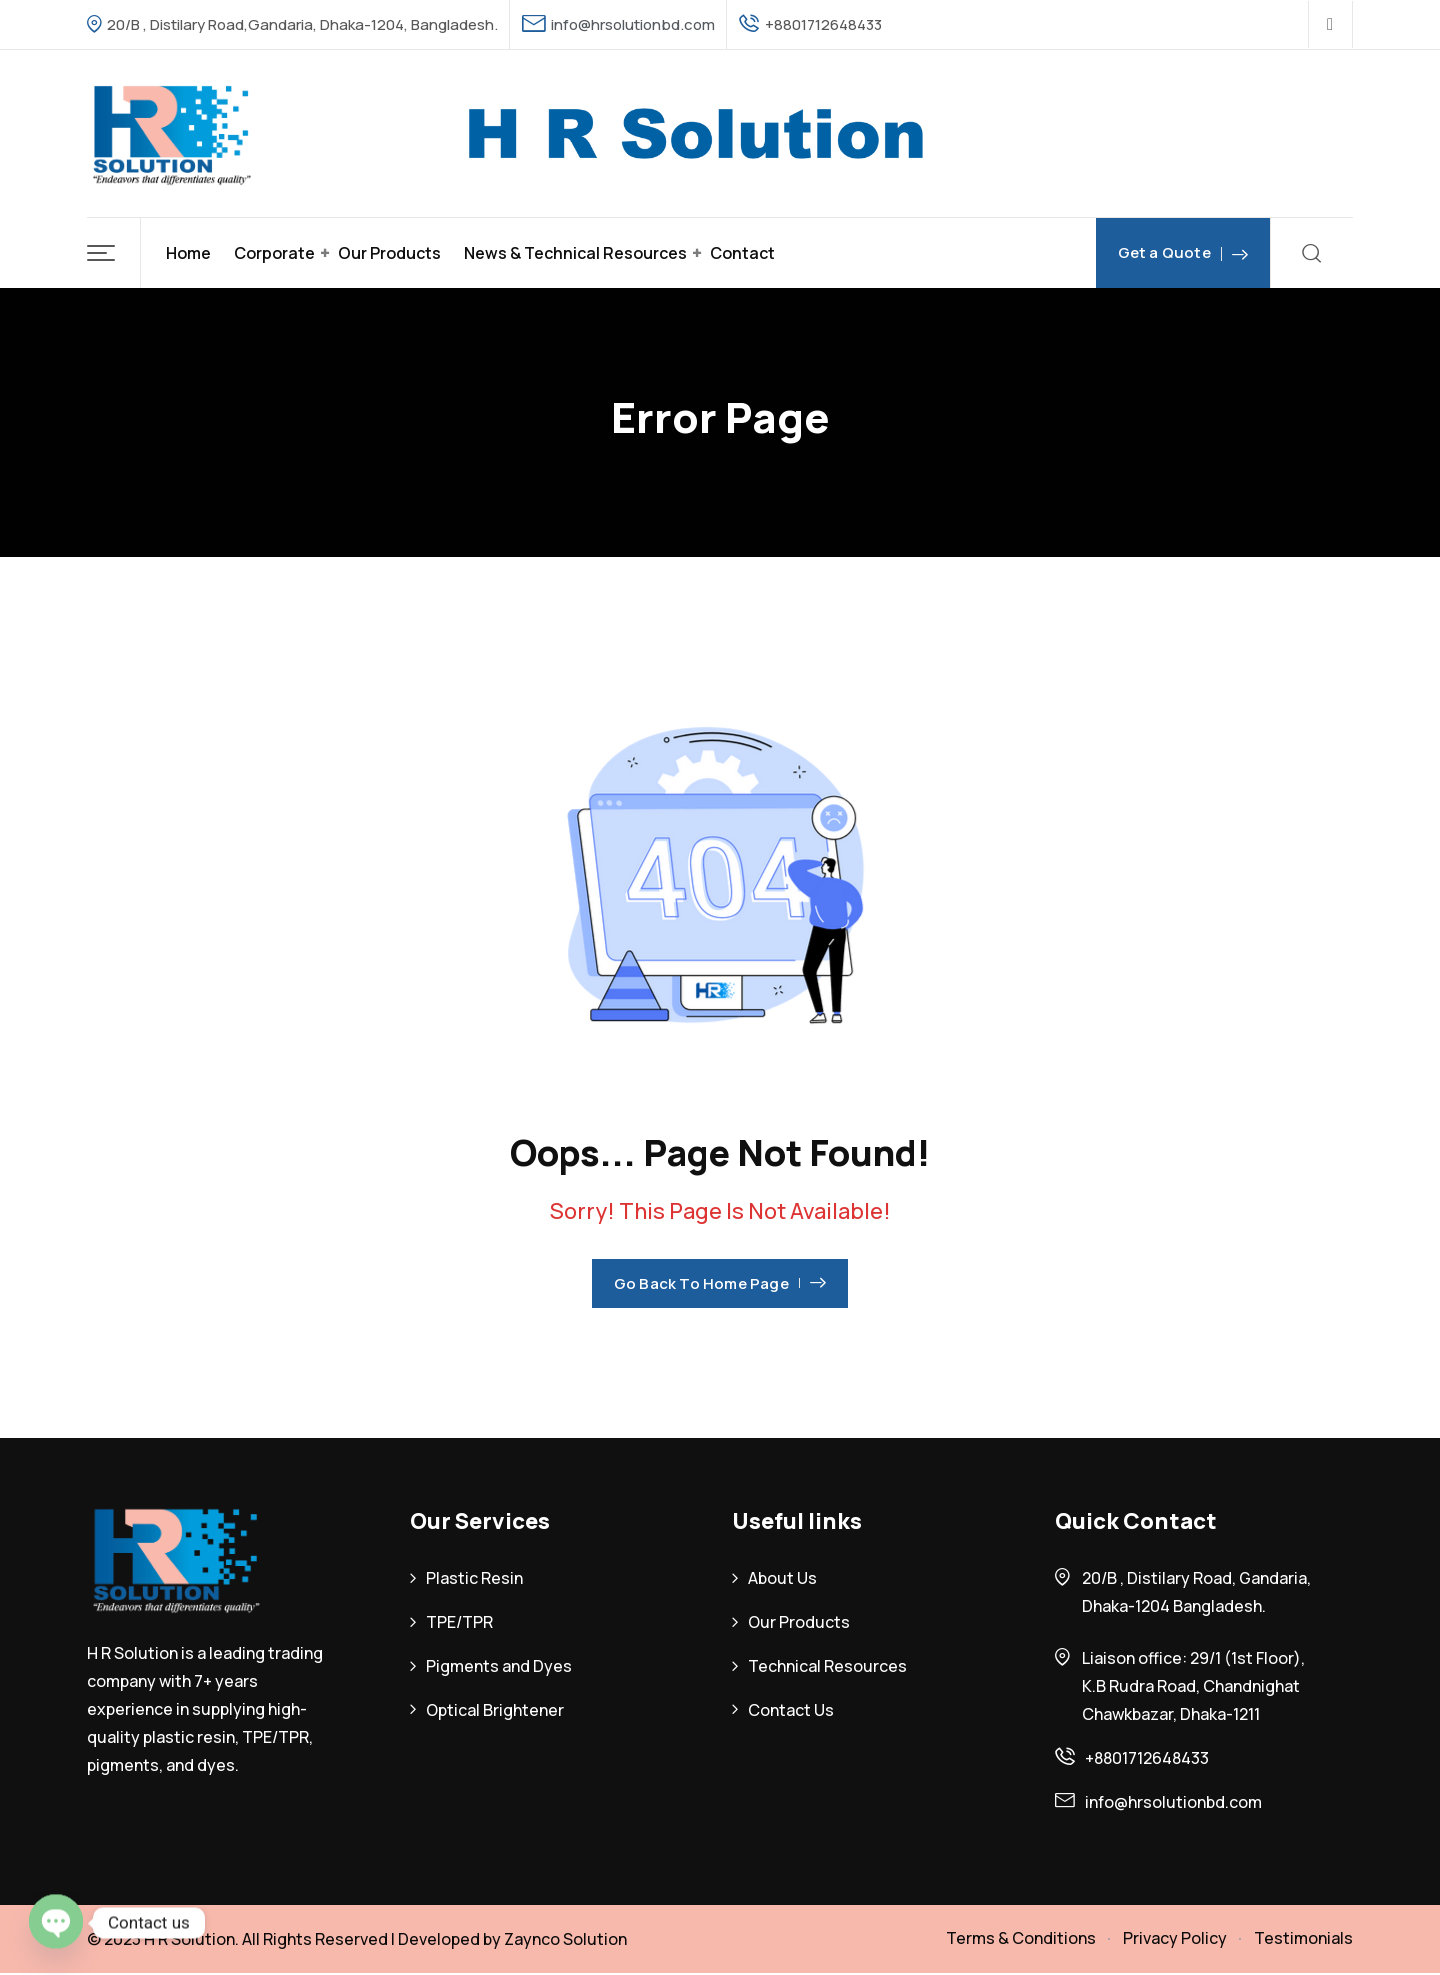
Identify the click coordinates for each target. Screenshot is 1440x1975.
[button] (114, 253)
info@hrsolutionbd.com (633, 24)
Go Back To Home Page (720, 1283)
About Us (782, 1578)
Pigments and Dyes (499, 1666)
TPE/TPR (459, 1622)
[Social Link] (1330, 25)
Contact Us (791, 1710)
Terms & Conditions (1021, 1938)
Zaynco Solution (565, 1939)
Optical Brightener (495, 1710)
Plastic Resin (474, 1578)
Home (188, 253)
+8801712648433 (1147, 1758)
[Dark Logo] (172, 133)
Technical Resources (827, 1666)
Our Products (389, 253)
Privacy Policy (1175, 1938)
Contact (742, 253)
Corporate (274, 253)
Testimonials (1303, 1938)
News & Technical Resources (575, 253)
